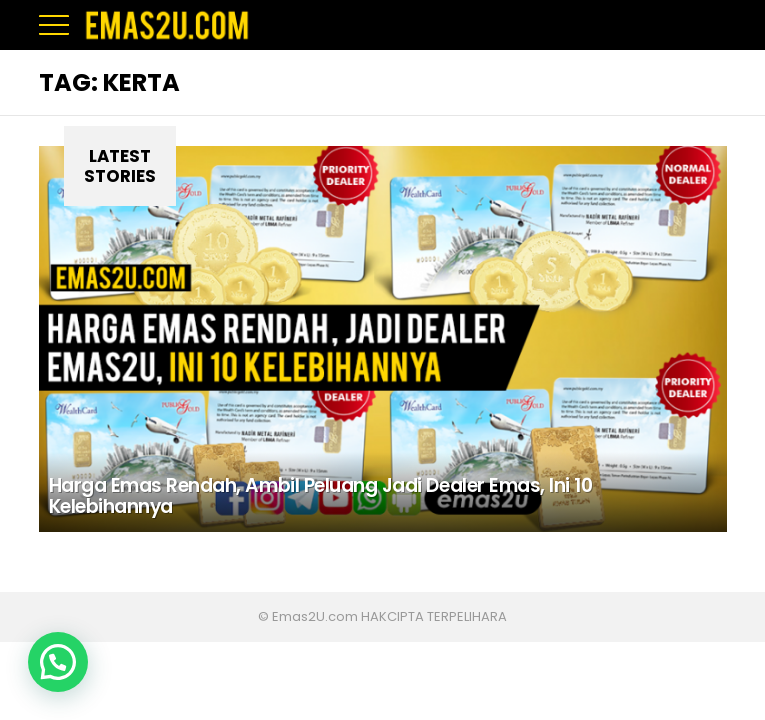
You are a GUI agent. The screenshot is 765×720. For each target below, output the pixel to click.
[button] (58, 662)
